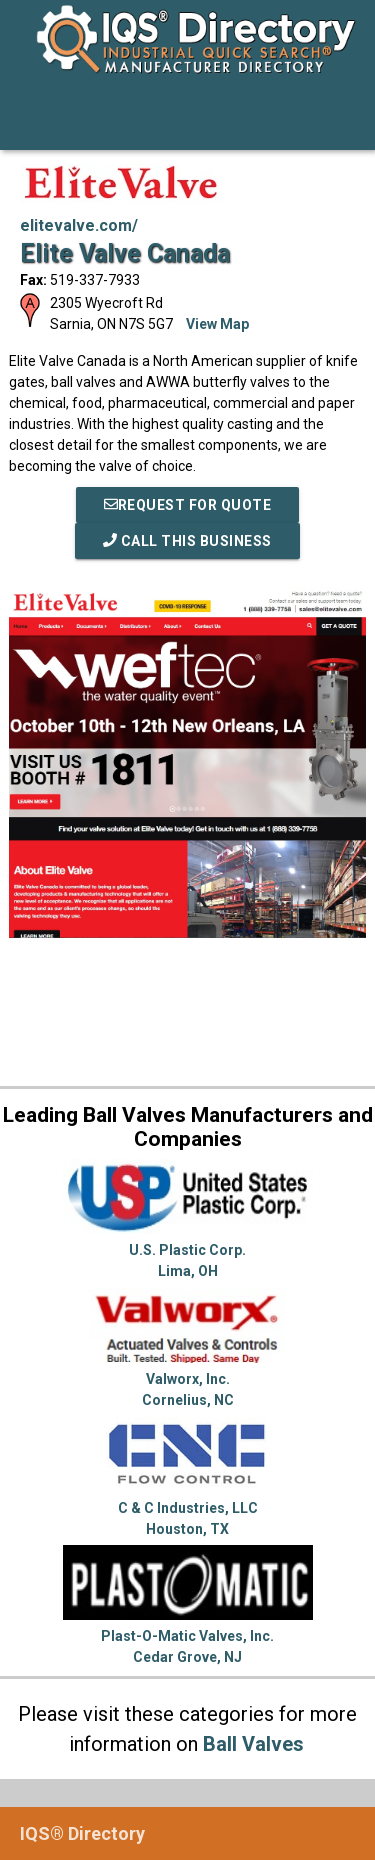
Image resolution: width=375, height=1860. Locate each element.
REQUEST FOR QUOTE (188, 505)
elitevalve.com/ (79, 225)
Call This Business (187, 541)
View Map (217, 324)
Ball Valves (253, 1744)
